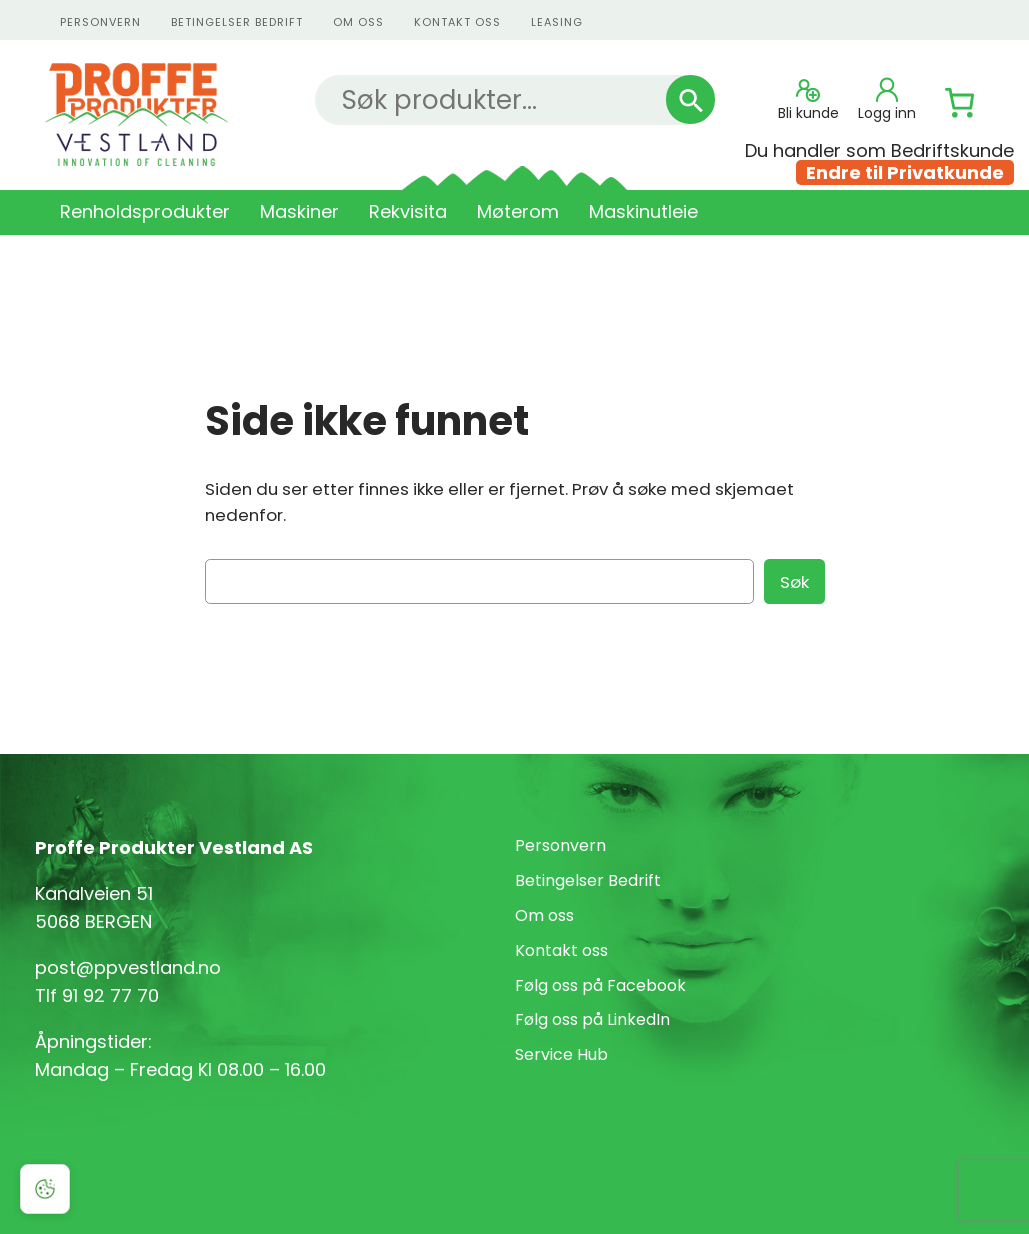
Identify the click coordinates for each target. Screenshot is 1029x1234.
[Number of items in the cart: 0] (960, 103)
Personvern (560, 845)
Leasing (557, 22)
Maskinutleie (643, 211)
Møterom (518, 211)
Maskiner (299, 211)
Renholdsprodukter (145, 211)
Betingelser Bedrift (237, 22)
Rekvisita (408, 211)
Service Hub (561, 1054)
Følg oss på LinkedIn (592, 1019)
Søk (794, 582)
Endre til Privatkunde (905, 172)
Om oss (358, 22)
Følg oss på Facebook (600, 985)
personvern (100, 22)
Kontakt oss (561, 950)
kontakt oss (457, 22)
